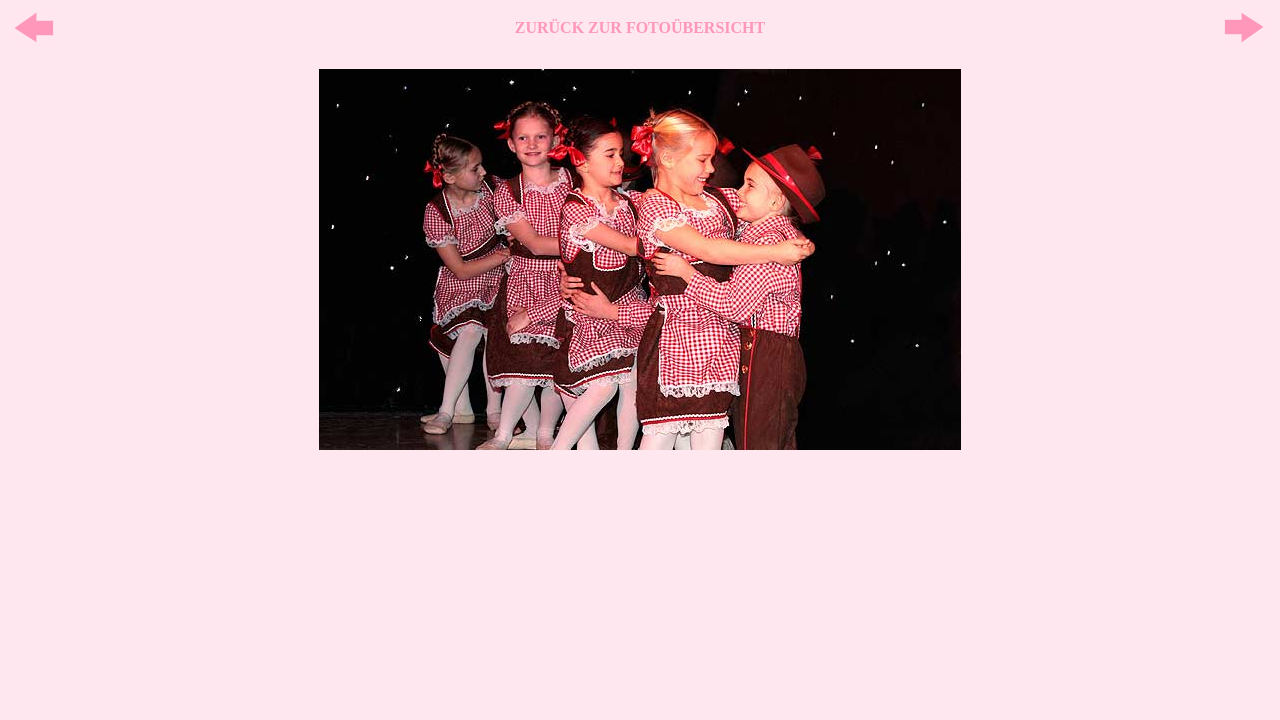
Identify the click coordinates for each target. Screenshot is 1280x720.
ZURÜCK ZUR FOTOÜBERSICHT (640, 27)
